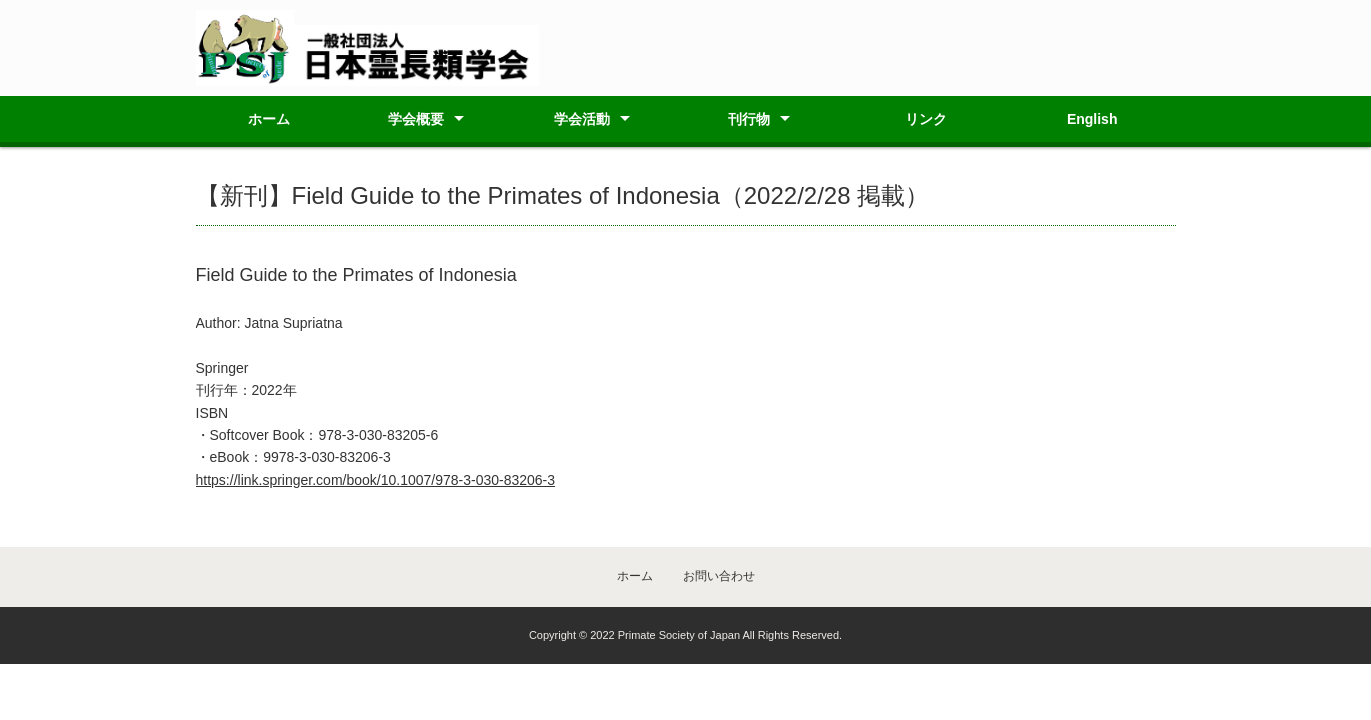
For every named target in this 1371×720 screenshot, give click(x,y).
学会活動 (582, 119)
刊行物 (749, 119)
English (1092, 119)
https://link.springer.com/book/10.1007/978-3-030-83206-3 (376, 480)
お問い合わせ (719, 576)
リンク (926, 119)
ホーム (269, 119)
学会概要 (416, 119)
